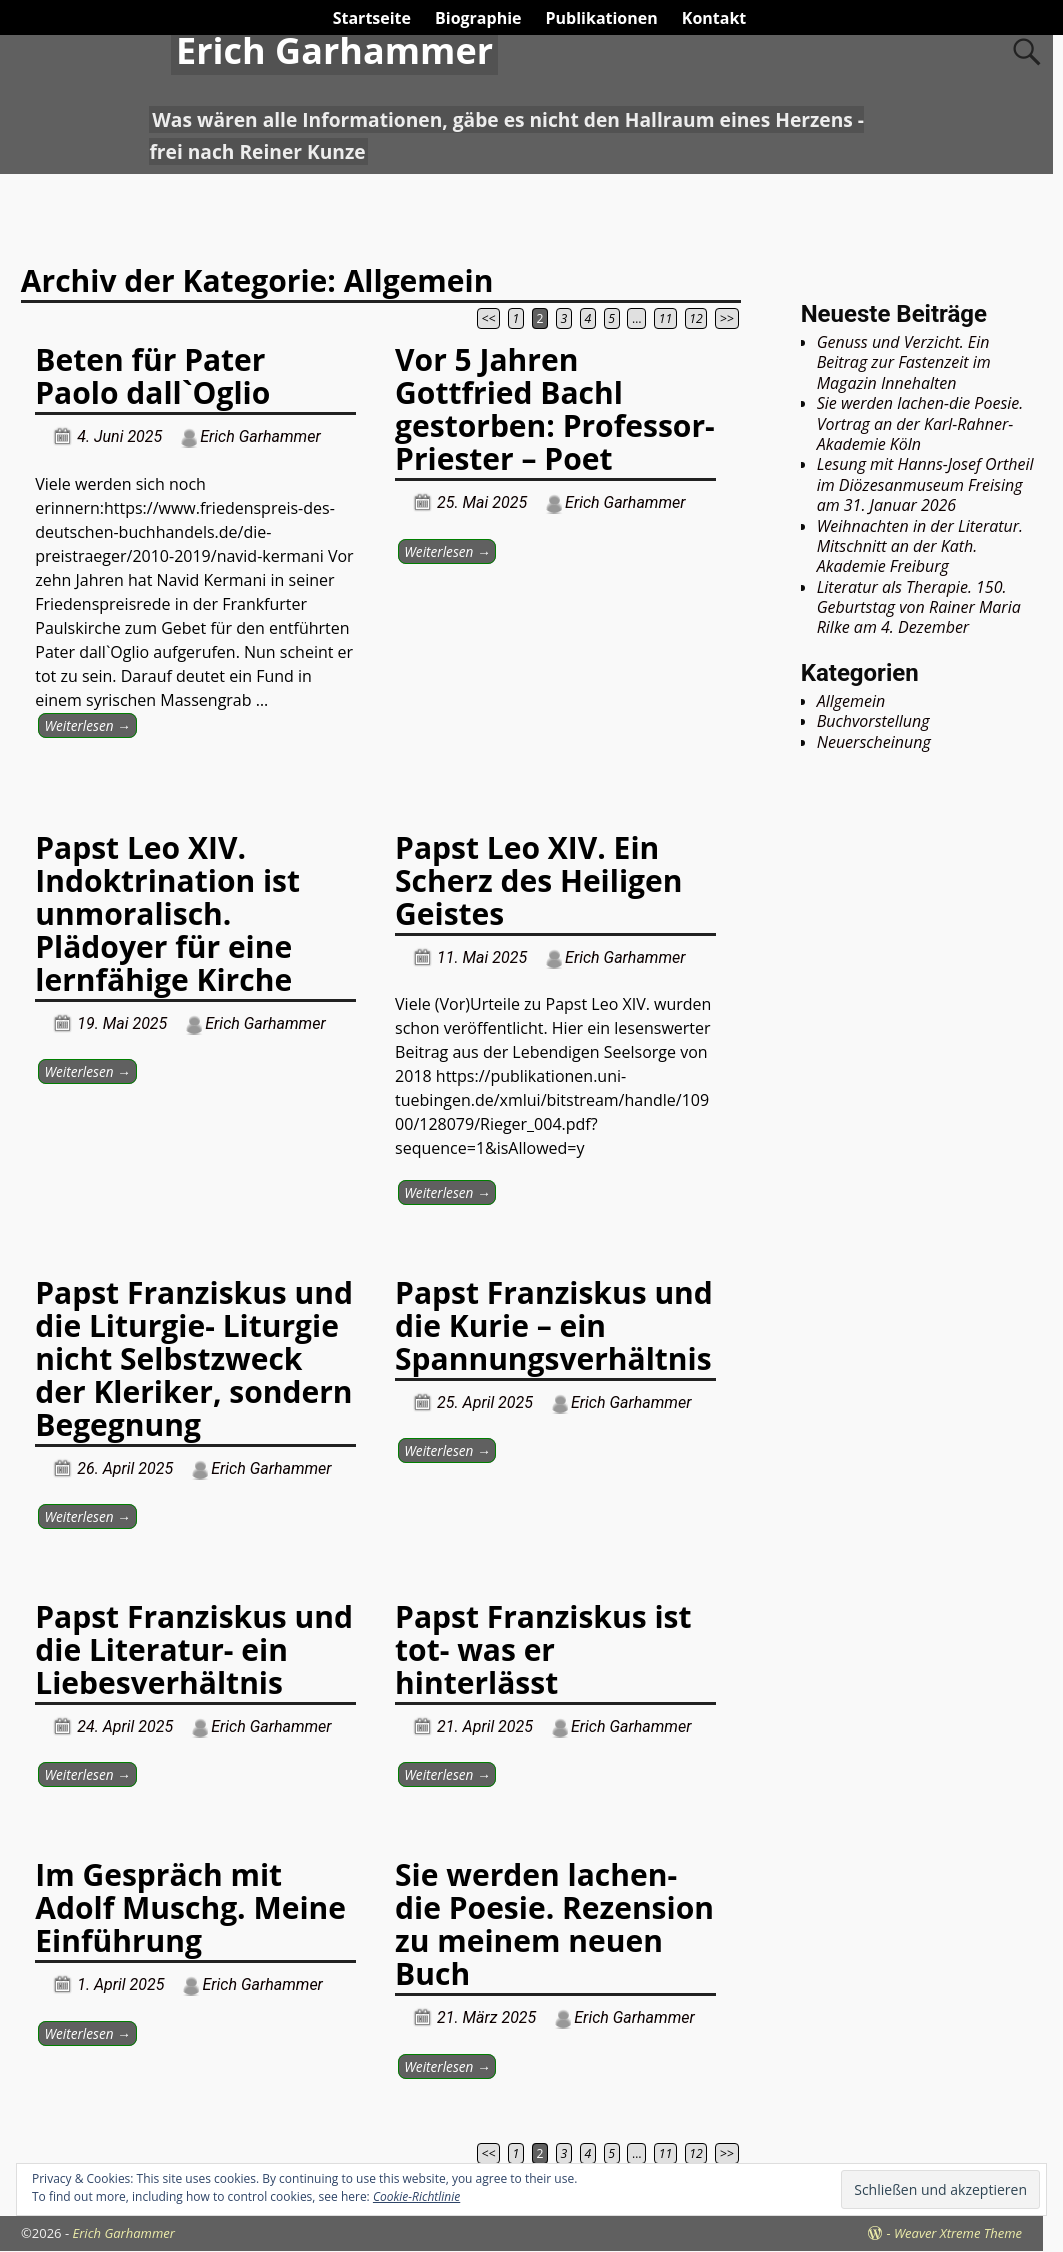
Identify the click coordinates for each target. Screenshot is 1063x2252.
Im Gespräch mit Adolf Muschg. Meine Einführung (190, 1907)
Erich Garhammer (334, 50)
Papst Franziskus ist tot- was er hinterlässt (543, 1649)
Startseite (372, 18)
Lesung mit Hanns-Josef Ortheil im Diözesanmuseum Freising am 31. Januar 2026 (925, 484)
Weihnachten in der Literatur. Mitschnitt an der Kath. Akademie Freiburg (920, 546)
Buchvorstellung (873, 721)
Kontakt (714, 18)
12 (695, 318)
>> (727, 318)
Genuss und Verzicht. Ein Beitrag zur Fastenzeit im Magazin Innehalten (904, 362)
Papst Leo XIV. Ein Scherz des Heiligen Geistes (538, 880)
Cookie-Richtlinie (416, 2196)
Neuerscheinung (874, 742)
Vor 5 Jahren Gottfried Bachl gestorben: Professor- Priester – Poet (555, 409)
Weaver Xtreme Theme (958, 2233)
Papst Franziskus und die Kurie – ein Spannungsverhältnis (554, 1325)
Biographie (478, 18)
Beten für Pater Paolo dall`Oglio (152, 376)
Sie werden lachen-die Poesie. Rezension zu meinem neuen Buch (554, 1924)
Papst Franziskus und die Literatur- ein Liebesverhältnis (194, 1649)
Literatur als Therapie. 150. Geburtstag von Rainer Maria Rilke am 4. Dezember (919, 607)
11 (665, 318)
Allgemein (851, 701)
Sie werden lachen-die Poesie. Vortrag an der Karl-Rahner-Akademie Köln (920, 423)
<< (489, 318)
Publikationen (602, 18)
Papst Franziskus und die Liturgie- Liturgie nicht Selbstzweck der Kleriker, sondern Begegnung (194, 1358)
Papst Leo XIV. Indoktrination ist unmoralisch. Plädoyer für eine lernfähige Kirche (167, 913)
